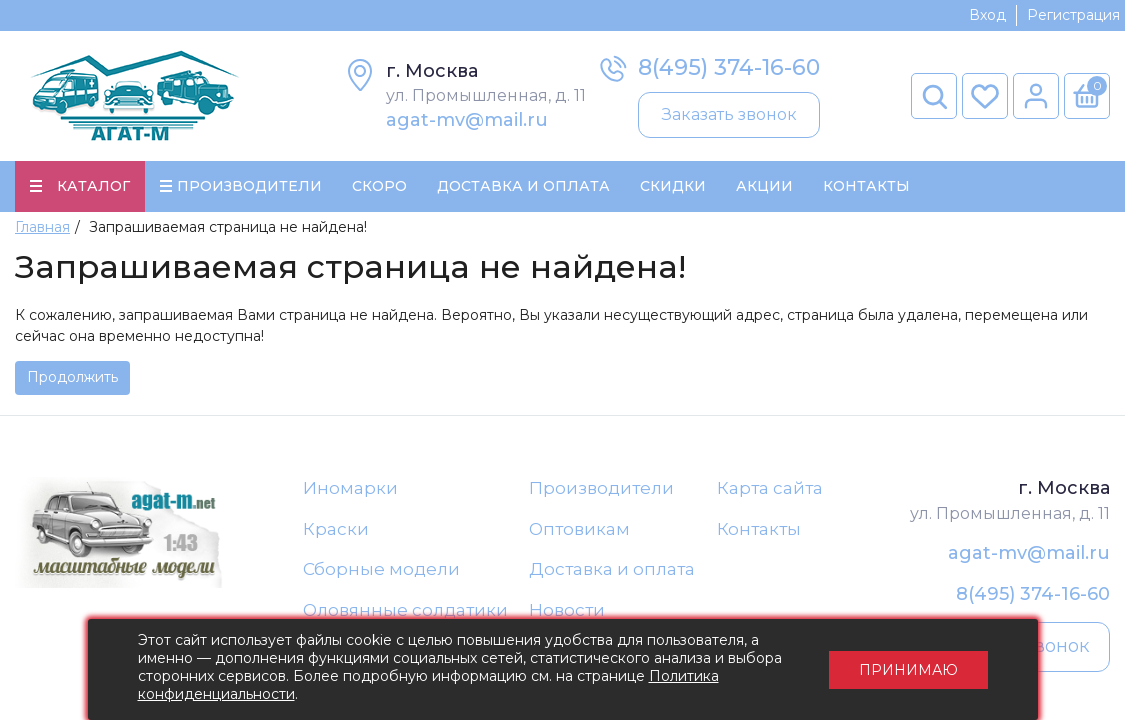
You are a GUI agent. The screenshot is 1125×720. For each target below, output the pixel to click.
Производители (601, 488)
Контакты (866, 186)
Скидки (673, 186)
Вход (987, 15)
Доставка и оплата (612, 569)
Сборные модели (381, 569)
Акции (764, 186)
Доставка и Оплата (523, 186)
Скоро (379, 186)
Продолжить (72, 377)
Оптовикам (579, 529)
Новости (567, 610)
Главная (42, 227)
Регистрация (1073, 15)
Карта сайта (770, 488)
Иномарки (350, 488)
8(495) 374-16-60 (729, 67)
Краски (336, 529)
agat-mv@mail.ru (467, 120)
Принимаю (908, 670)
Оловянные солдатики (405, 610)
